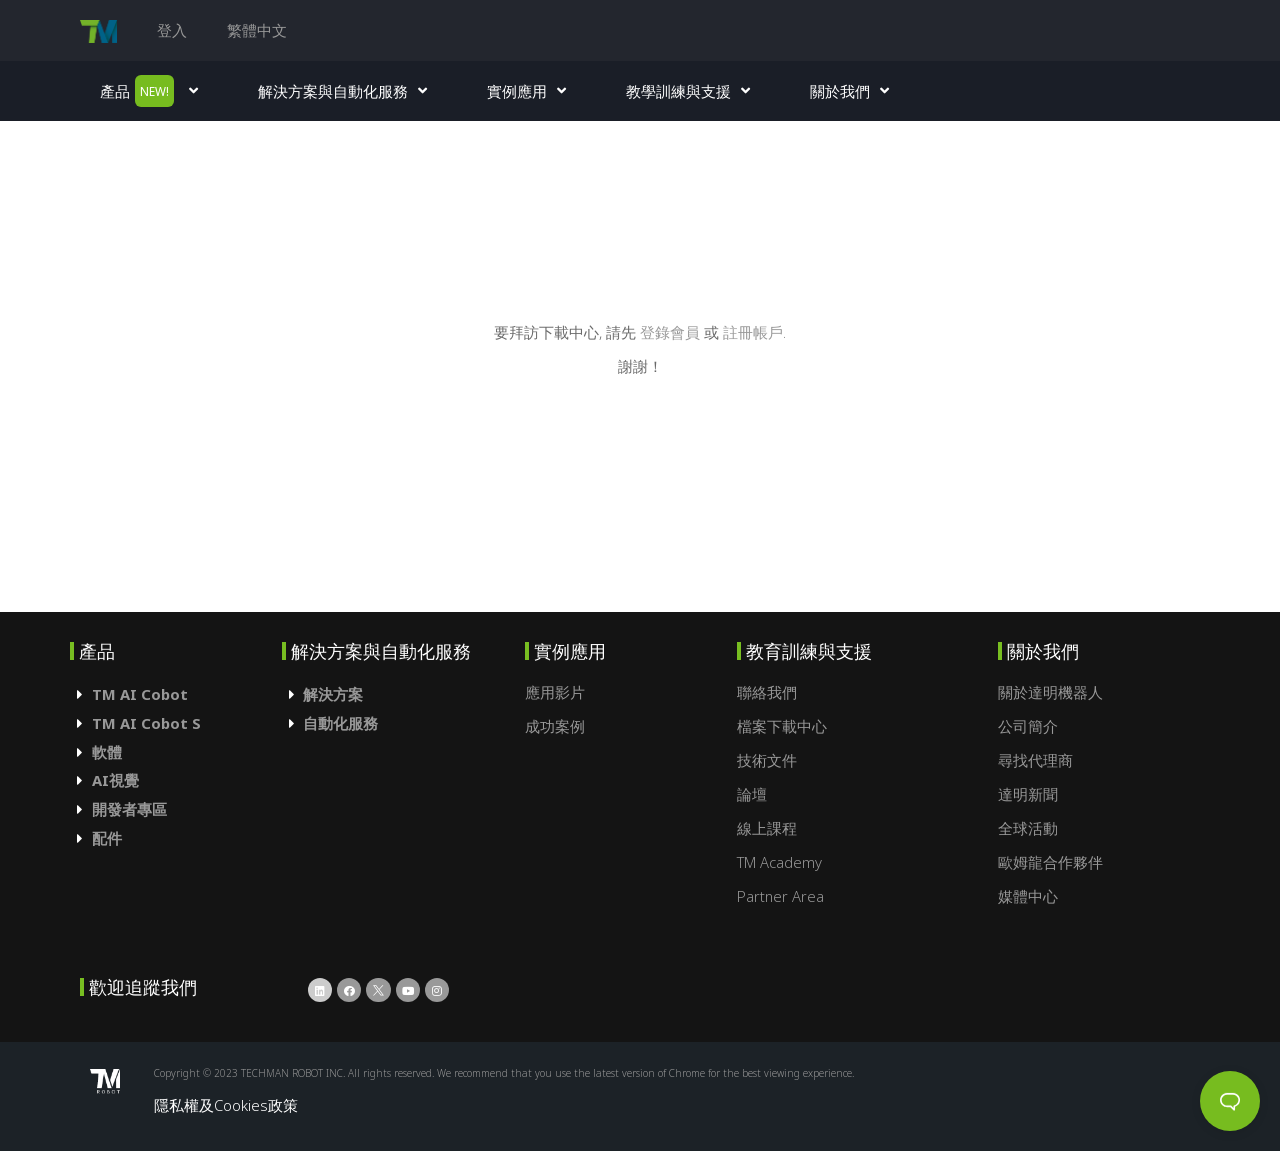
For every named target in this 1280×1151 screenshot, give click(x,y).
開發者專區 (129, 809)
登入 (172, 30)
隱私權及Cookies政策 (226, 1105)
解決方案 (333, 694)
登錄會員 (672, 332)
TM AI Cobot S (146, 723)
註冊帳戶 (753, 332)
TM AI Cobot (140, 694)
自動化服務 (340, 723)
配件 (107, 838)
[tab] (176, 694)
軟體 (107, 752)
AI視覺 (115, 780)
